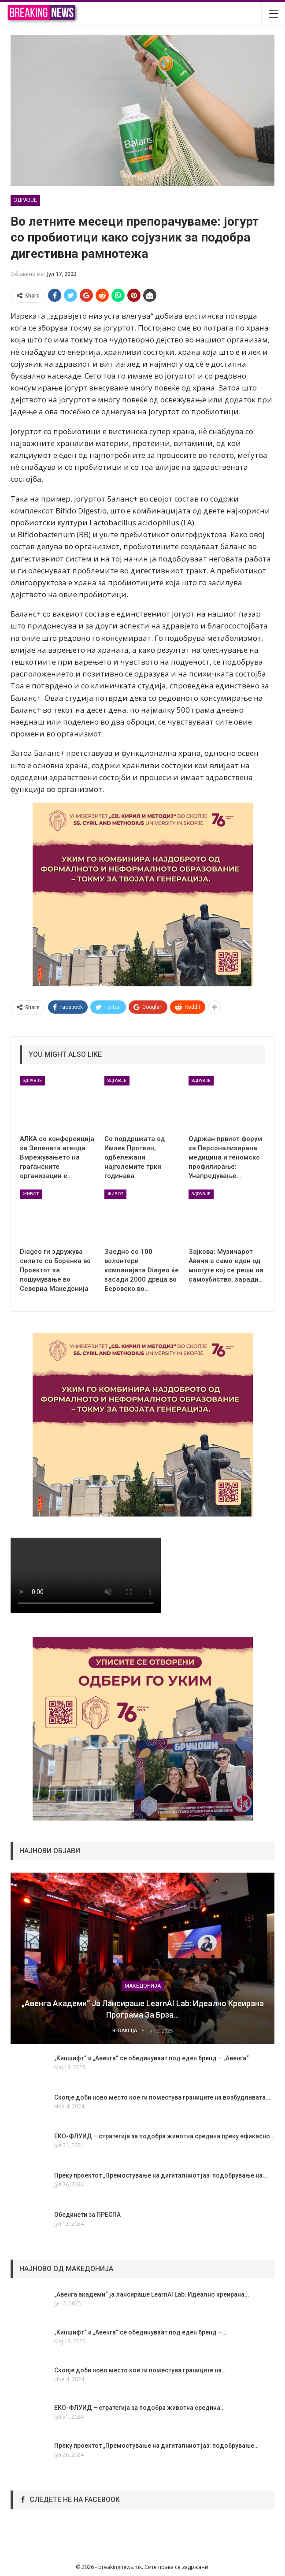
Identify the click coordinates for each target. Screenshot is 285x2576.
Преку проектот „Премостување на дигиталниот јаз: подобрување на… (160, 2175)
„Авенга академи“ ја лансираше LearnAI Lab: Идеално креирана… (151, 2294)
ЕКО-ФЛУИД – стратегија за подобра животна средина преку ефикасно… (164, 2136)
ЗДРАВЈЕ (25, 200)
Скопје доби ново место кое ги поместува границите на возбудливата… (162, 2097)
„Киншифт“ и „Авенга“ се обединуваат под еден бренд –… (140, 2332)
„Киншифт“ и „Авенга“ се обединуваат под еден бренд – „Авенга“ (151, 2058)
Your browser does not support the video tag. (86, 1575)
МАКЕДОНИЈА (143, 1986)
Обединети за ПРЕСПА (87, 2214)
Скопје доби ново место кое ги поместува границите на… (140, 2370)
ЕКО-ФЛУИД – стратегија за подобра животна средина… (139, 2407)
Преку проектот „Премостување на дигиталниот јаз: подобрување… (156, 2445)
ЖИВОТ (31, 1193)
